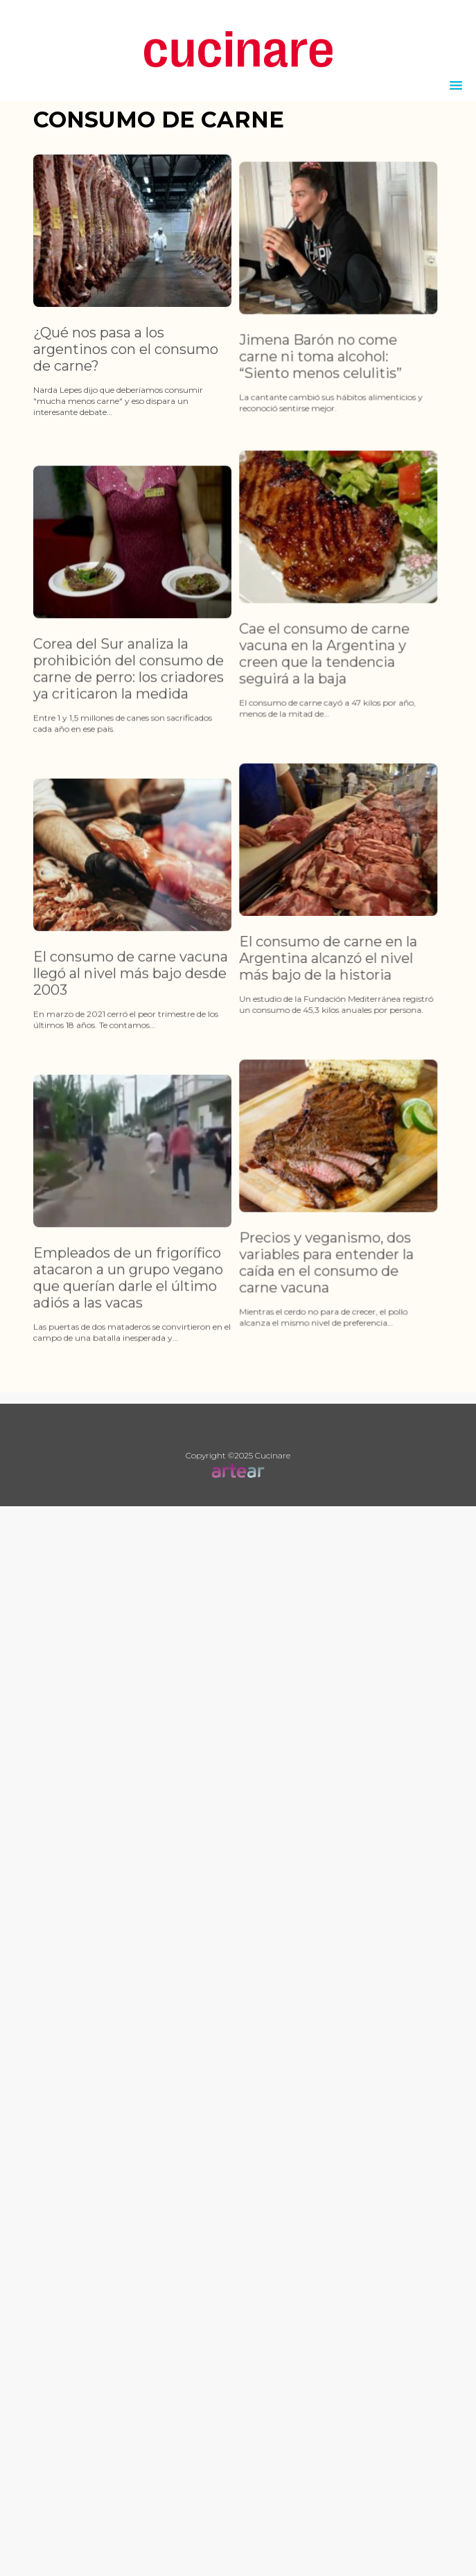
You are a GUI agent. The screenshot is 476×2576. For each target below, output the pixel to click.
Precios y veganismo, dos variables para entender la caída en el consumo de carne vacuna (305, 1344)
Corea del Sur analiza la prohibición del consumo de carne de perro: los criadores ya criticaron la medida (128, 724)
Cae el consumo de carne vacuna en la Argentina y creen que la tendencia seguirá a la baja (303, 681)
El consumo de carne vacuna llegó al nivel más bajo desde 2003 (130, 1056)
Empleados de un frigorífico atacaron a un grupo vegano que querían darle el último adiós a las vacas (128, 1388)
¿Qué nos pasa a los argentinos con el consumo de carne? (125, 349)
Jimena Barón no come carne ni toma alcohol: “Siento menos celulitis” (299, 384)
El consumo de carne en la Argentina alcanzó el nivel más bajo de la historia (307, 1012)
